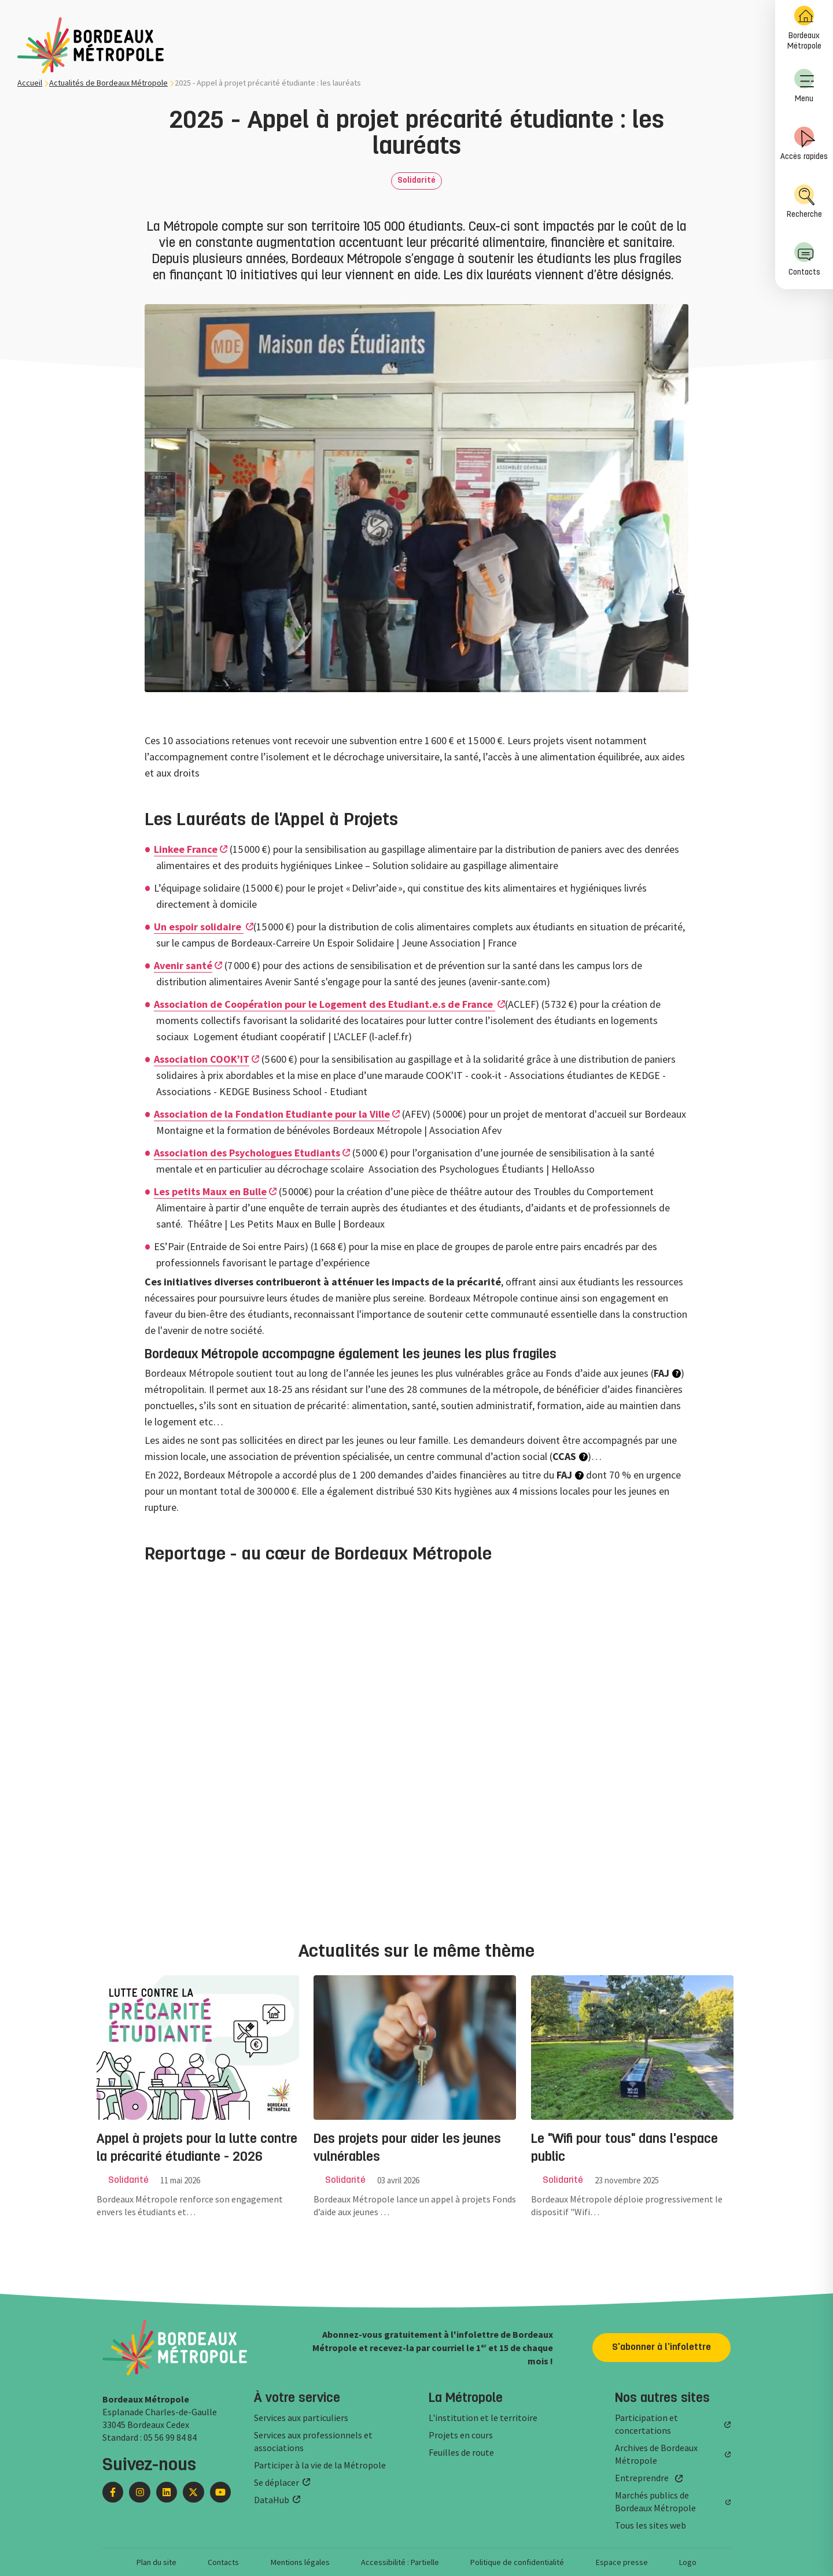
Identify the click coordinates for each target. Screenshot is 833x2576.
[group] (199, 2107)
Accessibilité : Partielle (400, 2562)
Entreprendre (642, 2477)
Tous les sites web (650, 2525)
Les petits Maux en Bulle (210, 1191)
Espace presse (622, 2562)
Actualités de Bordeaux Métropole (108, 82)
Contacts (804, 259)
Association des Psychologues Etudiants (247, 1152)
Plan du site (156, 2562)
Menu (804, 86)
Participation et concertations (646, 2424)
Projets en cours (461, 2435)
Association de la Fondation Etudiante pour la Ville (272, 1114)
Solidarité (416, 180)
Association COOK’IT (201, 1059)
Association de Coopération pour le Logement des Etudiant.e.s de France (324, 1004)
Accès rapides (804, 144)
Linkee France (186, 849)
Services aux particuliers (301, 2417)
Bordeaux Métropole (804, 28)
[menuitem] (804, 29)
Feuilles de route (461, 2452)
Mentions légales (300, 2562)
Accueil (29, 82)
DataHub (271, 2499)
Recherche (804, 201)
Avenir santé (183, 965)
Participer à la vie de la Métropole (320, 2465)
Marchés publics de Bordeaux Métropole (655, 2501)
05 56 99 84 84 (170, 2437)
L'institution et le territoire (483, 2417)
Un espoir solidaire (199, 926)
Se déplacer (276, 2482)
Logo (687, 2562)
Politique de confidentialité (517, 2562)
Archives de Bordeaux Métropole (656, 2454)
